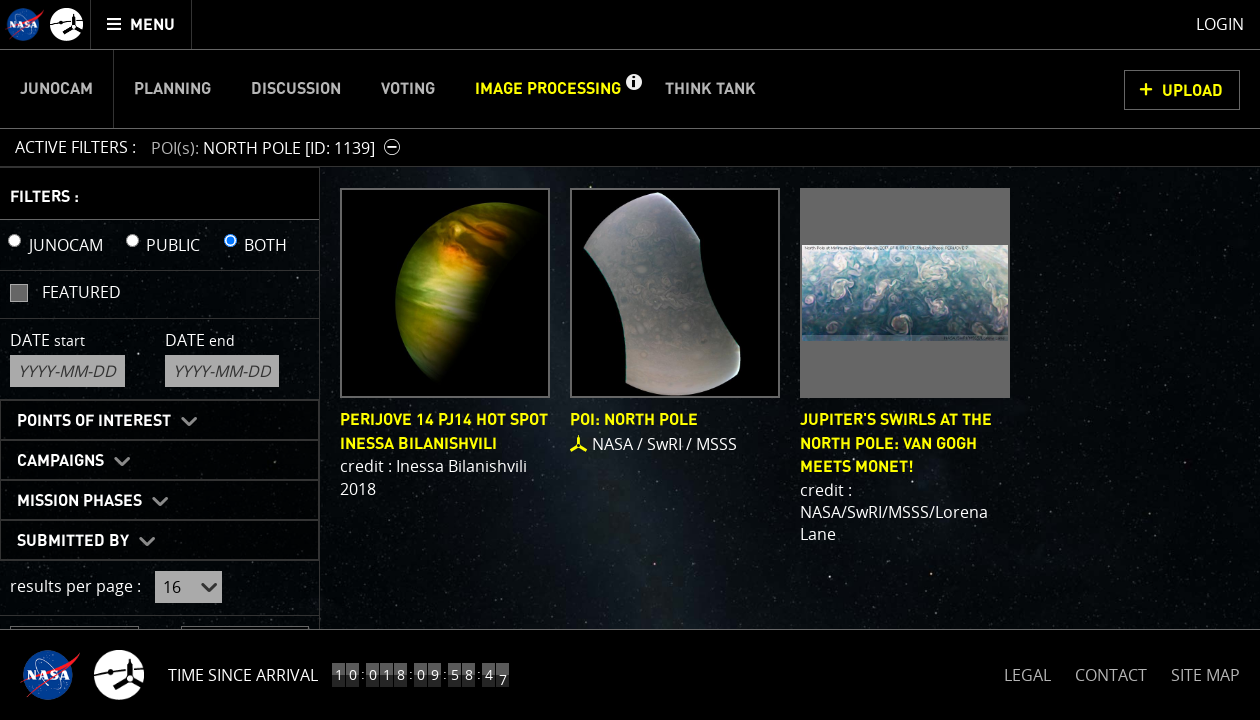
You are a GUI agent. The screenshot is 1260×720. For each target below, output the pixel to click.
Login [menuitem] (1220, 24)
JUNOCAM (66, 245)
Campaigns (60, 461)
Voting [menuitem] (408, 89)
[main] (630, 360)
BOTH (265, 245)
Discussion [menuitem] (296, 89)
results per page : (75, 586)
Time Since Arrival (243, 675)
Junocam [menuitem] (56, 89)
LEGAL (1027, 671)
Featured (81, 292)
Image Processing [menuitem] (548, 89)
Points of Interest (94, 421)
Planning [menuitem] (172, 89)
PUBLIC (173, 245)
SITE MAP (1205, 675)
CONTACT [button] (1111, 675)
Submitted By (73, 541)
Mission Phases (79, 501)
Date (47, 340)
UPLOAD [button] (1192, 91)
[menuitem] (141, 24)
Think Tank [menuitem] (710, 89)
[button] (633, 89)
